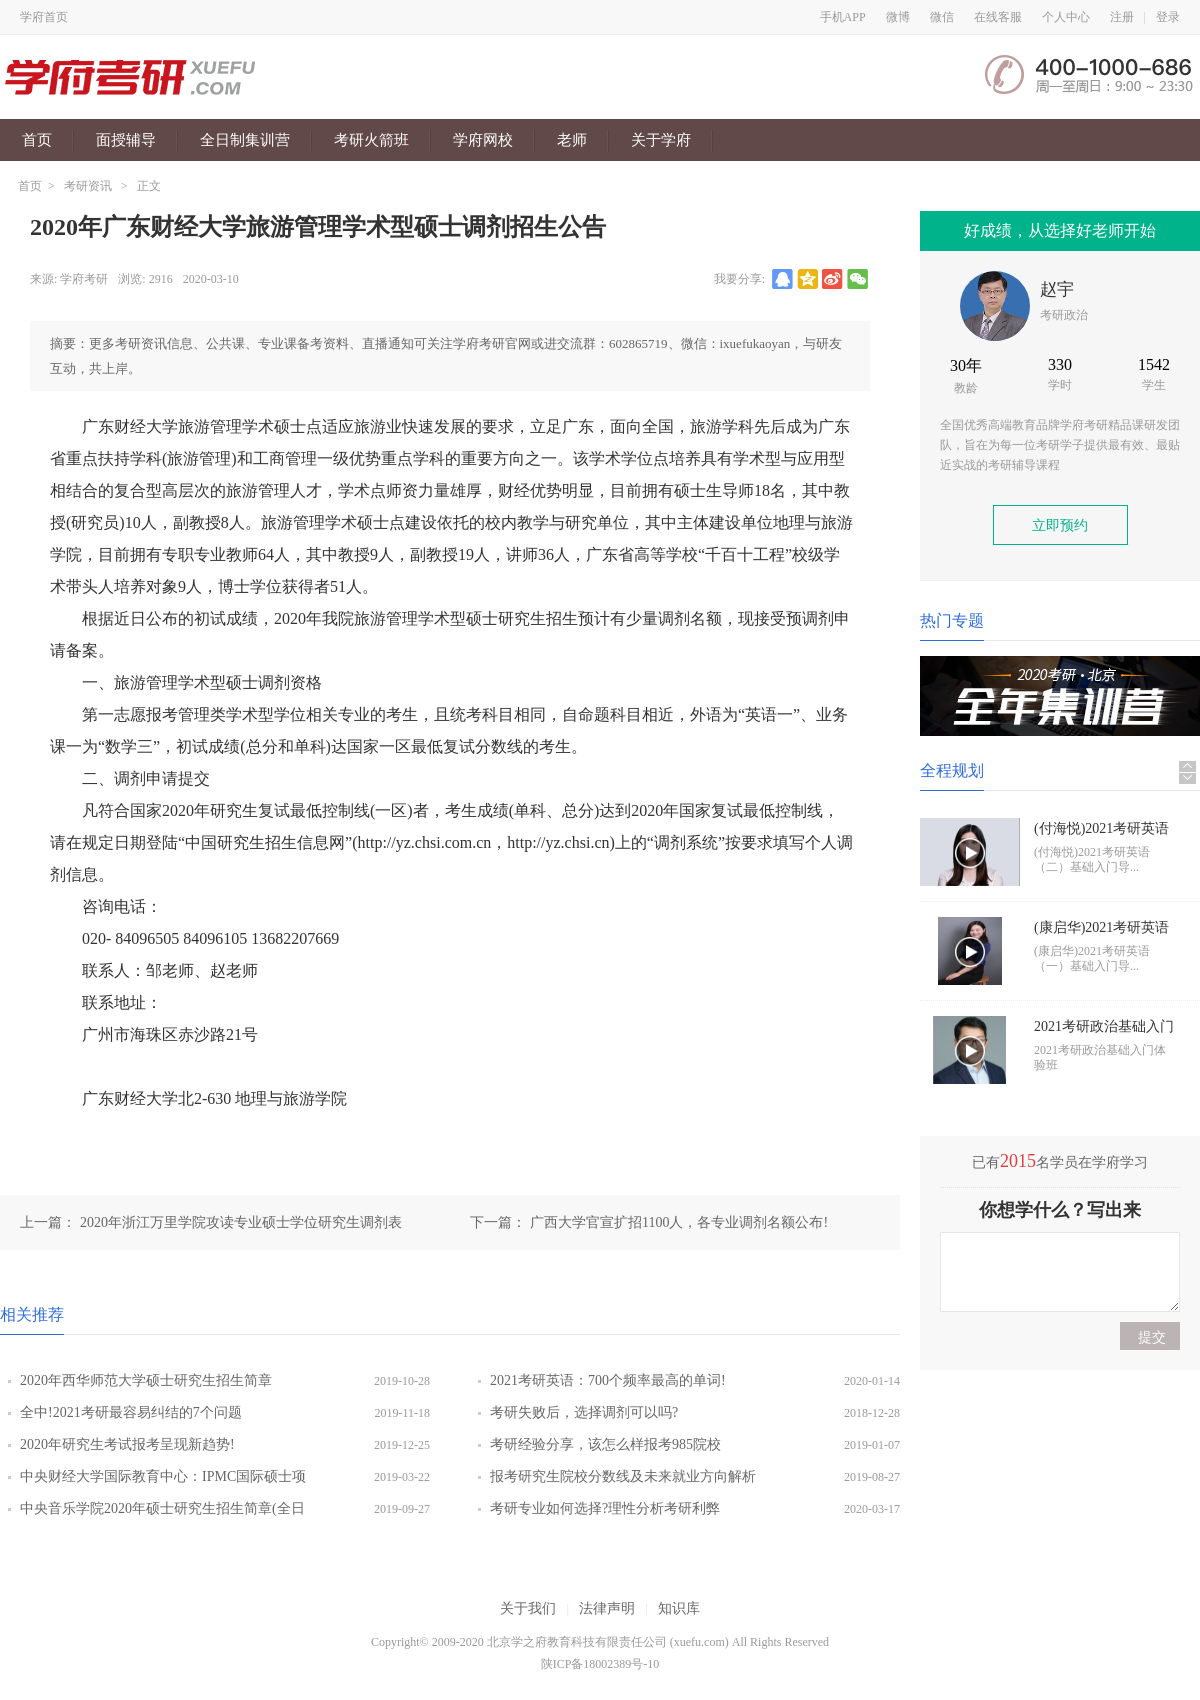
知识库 (679, 1608)
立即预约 (1060, 525)
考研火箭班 (371, 140)
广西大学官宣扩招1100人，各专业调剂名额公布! (679, 1222)
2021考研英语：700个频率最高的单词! (608, 1380)
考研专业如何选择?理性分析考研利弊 (605, 1508)
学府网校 (483, 140)
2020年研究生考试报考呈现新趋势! (127, 1444)
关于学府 (661, 140)
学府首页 (44, 17)
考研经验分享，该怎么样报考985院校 (605, 1444)
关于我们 (528, 1608)
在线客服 (998, 17)
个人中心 (1066, 17)
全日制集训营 (245, 140)
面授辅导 (126, 140)
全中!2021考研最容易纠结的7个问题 (131, 1412)
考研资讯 (88, 186)
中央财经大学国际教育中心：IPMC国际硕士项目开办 (163, 1481)
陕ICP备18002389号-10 (600, 1664)
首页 (37, 140)
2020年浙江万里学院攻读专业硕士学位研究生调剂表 (241, 1222)
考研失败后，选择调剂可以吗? (584, 1412)
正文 (149, 186)
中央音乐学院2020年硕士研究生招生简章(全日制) (162, 1513)
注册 (1122, 17)
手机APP (843, 17)
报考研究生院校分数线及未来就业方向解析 (623, 1476)
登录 (1168, 17)
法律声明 (607, 1608)
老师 (572, 140)
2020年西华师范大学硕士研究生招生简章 (146, 1380)
